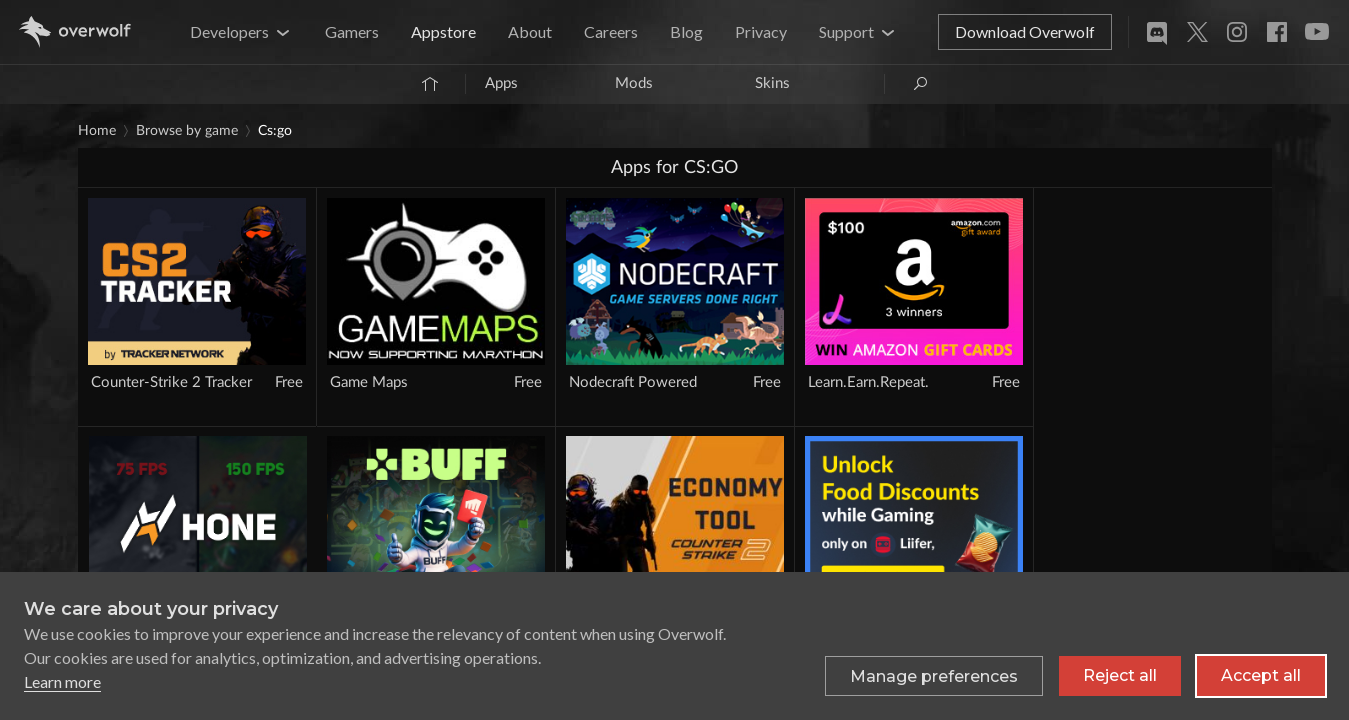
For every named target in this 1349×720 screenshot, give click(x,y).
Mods (634, 83)
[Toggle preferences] (934, 676)
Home (97, 131)
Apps (501, 83)
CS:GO (275, 131)
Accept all (1261, 675)
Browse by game (187, 131)
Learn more (62, 681)
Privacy (761, 31)
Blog (686, 31)
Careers (611, 31)
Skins (772, 83)
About (530, 31)
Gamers (352, 31)
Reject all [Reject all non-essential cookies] (1120, 675)
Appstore (443, 31)
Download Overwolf (1025, 31)
